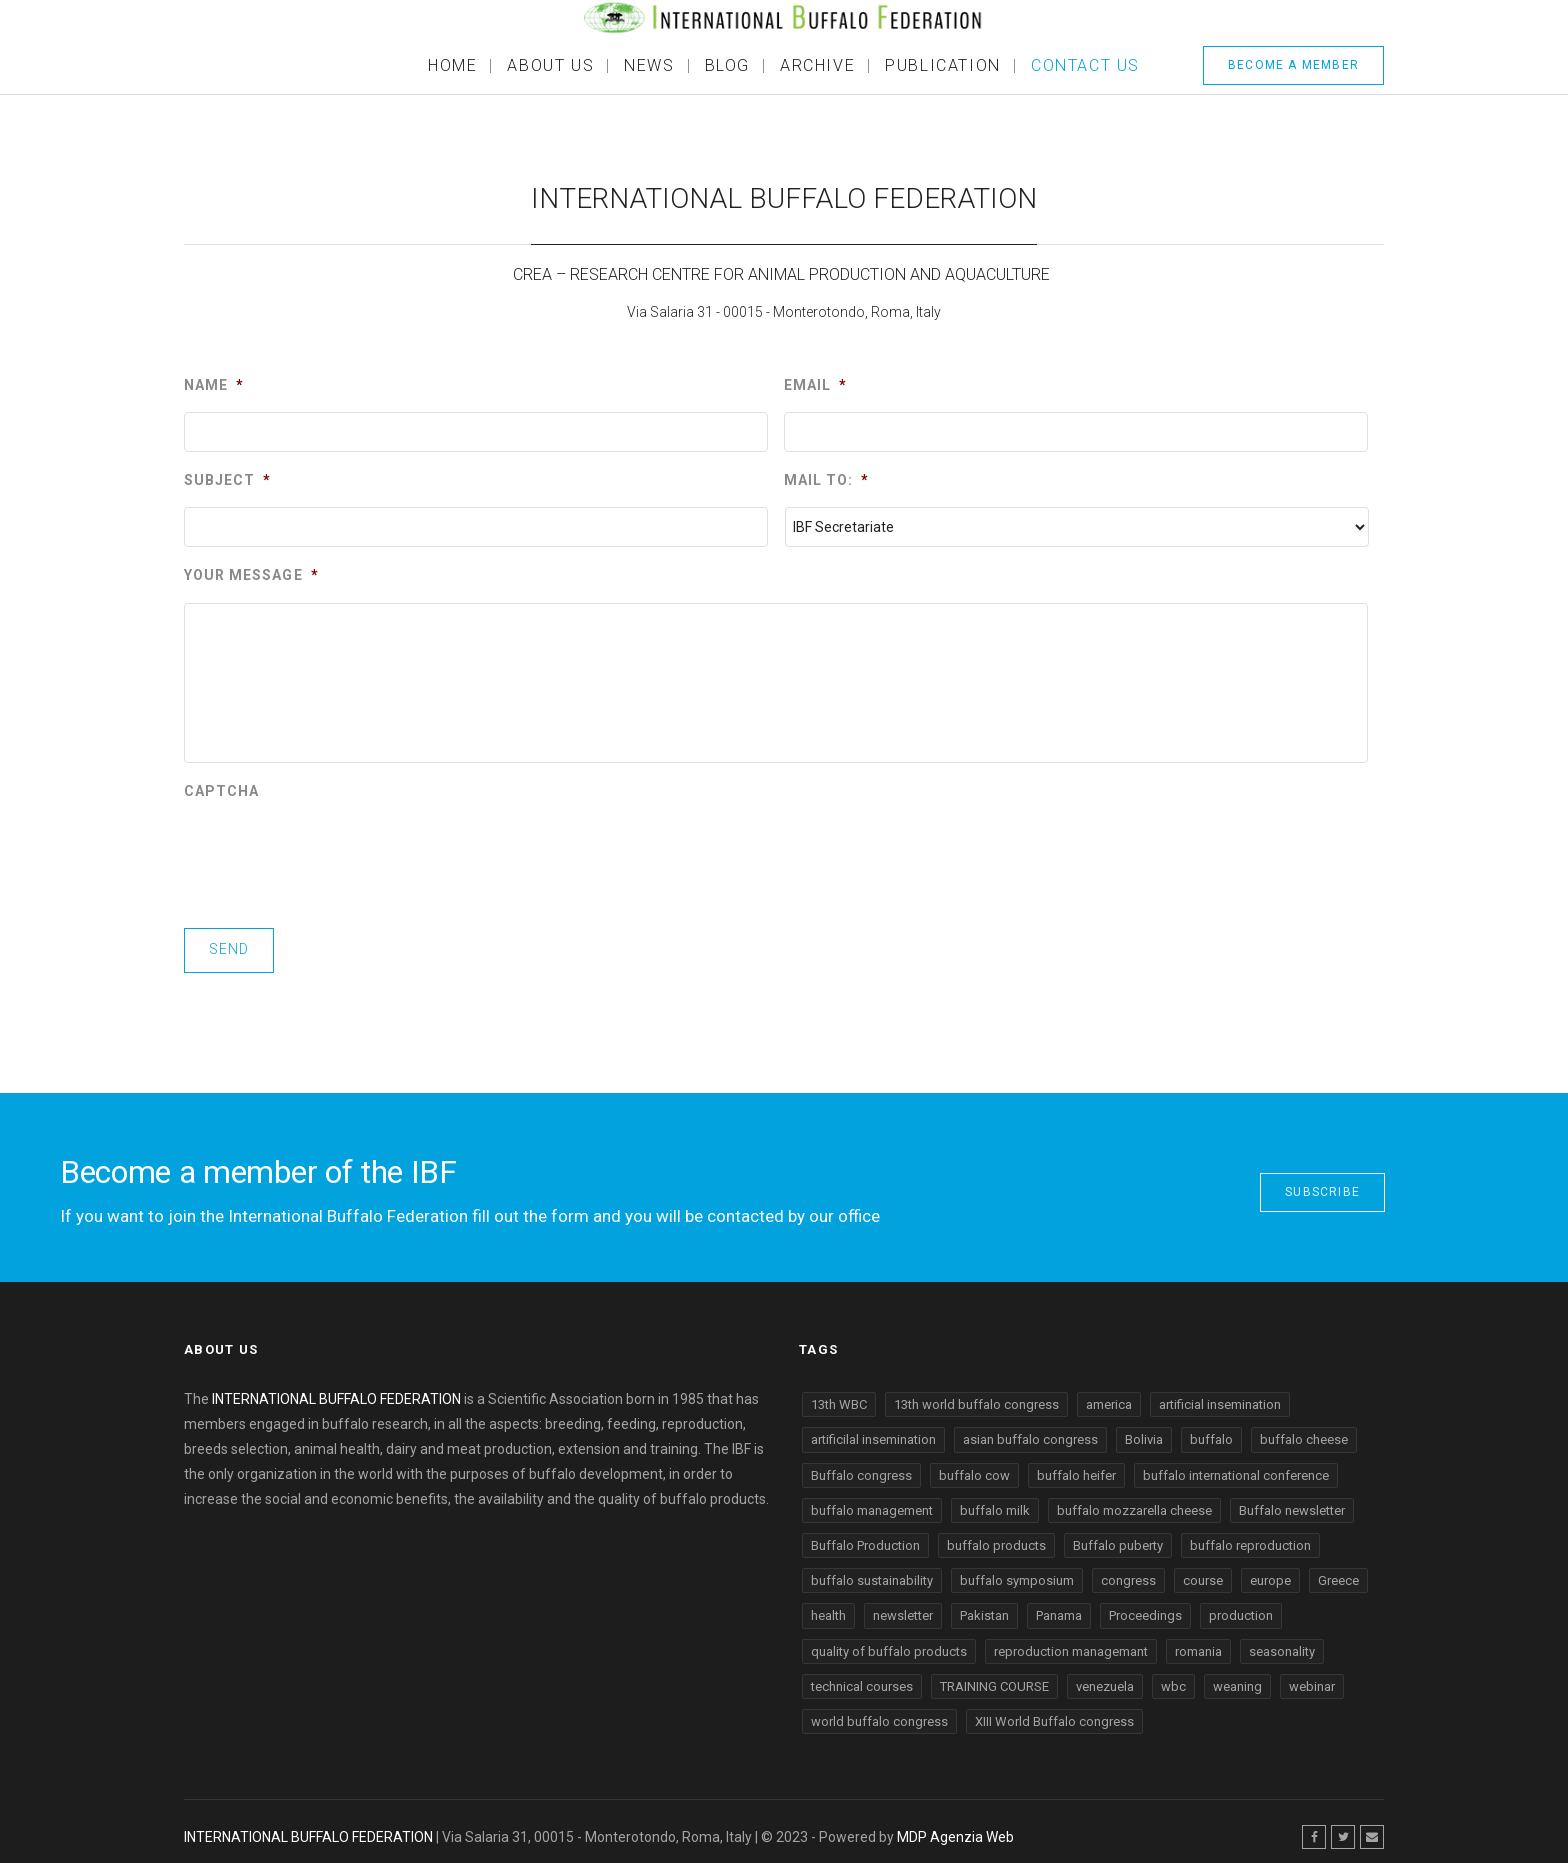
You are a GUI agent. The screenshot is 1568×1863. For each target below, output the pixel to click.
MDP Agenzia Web (955, 1828)
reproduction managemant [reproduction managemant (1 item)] (1071, 1642)
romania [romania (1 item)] (1198, 1642)
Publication (943, 65)
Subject (227, 480)
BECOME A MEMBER (1293, 65)
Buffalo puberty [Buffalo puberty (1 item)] (1118, 1537)
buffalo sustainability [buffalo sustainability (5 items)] (872, 1572)
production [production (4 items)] (1241, 1607)
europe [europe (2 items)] (1270, 1572)
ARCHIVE (817, 65)
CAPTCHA (221, 791)
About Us (550, 65)
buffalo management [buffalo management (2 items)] (872, 1502)
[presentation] (336, 857)
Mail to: (826, 480)
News (649, 65)
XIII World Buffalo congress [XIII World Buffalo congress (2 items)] (1054, 1713)
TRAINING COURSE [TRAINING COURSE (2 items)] (994, 1678)
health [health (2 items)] (828, 1607)
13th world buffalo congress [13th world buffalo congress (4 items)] (976, 1396)
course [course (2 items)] (1203, 1572)
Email (815, 385)
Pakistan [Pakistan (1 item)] (984, 1607)
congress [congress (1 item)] (1128, 1572)
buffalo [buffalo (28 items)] (1211, 1431)
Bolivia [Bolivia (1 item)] (1144, 1431)
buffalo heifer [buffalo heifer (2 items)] (1076, 1466)
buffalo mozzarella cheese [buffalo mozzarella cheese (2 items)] (1134, 1502)
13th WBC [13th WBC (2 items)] (839, 1396)
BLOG (727, 65)
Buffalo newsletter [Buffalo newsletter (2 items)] (1292, 1502)
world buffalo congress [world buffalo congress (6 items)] (879, 1713)
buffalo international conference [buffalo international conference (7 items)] (1236, 1466)
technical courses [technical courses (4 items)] (862, 1678)
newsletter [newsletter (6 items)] (903, 1607)
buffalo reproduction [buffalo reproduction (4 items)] (1250, 1537)
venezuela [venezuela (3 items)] (1105, 1678)
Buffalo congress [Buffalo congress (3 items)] (861, 1466)
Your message (251, 575)
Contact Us (1085, 65)
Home (452, 65)
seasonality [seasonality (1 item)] (1282, 1642)
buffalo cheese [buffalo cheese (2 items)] (1304, 1431)
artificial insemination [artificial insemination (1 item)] (1220, 1396)
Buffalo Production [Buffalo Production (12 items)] (865, 1537)
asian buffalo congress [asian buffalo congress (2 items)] (1030, 1431)
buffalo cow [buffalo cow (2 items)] (974, 1466)
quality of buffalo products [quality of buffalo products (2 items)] (889, 1642)
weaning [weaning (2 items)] (1237, 1678)
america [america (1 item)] (1109, 1396)
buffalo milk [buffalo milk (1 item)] (995, 1502)
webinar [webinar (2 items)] (1312, 1678)
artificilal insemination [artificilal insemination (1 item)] (873, 1431)
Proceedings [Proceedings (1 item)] (1145, 1607)
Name (214, 385)
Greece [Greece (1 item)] (1338, 1572)
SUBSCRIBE (1322, 1184)
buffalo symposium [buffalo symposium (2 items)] (1017, 1572)
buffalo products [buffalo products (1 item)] (996, 1537)
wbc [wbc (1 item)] (1173, 1678)
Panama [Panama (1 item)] (1059, 1607)
